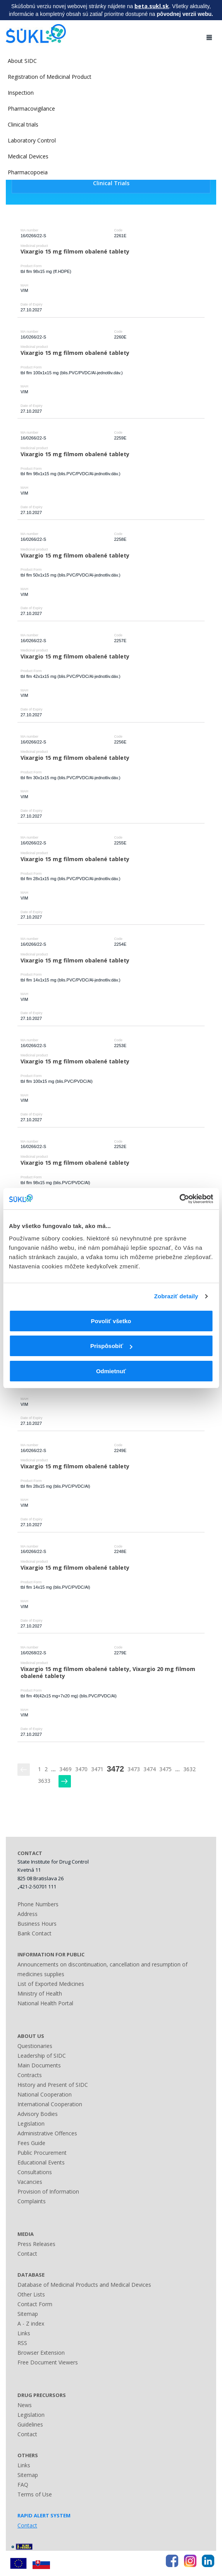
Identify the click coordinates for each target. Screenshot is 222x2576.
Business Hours (37, 1923)
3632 (189, 1769)
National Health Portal (45, 2003)
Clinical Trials (111, 183)
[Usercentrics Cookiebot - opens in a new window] (179, 1199)
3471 (97, 1769)
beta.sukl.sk (151, 6)
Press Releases (36, 2244)
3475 (165, 1769)
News (24, 2405)
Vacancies (29, 2181)
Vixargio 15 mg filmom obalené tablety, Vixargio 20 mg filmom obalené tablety (109, 1672)
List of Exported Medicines (50, 1983)
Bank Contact (34, 1933)
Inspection (21, 92)
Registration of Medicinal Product (49, 76)
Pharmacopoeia (28, 172)
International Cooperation (49, 2104)
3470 (81, 1769)
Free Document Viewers (47, 2362)
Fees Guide (31, 2143)
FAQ (22, 2484)
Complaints (31, 2201)
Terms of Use (34, 2494)
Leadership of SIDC (41, 2055)
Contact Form (34, 2304)
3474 (149, 1769)
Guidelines (30, 2424)
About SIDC (22, 60)
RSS (22, 2343)
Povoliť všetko (111, 1321)
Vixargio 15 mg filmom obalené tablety (75, 251)
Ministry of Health (39, 1993)
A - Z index (30, 2323)
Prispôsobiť (111, 1346)
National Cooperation (44, 2094)
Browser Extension (41, 2352)
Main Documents (39, 2065)
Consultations (34, 2172)
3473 (133, 1769)
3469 (65, 1769)
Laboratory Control (32, 140)
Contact (27, 2253)
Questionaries (34, 2046)
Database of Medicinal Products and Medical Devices (84, 2284)
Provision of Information (48, 2191)
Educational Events (41, 2162)
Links (23, 2333)
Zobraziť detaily (176, 1296)
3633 (44, 1780)
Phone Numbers (38, 1904)
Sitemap (27, 2313)
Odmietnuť (111, 1371)
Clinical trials (23, 124)
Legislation (31, 2123)
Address (27, 1914)
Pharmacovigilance (31, 108)
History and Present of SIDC (52, 2084)
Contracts (29, 2075)
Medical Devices (28, 156)
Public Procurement (42, 2152)
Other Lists (31, 2294)
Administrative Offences (47, 2133)
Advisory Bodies (37, 2113)
